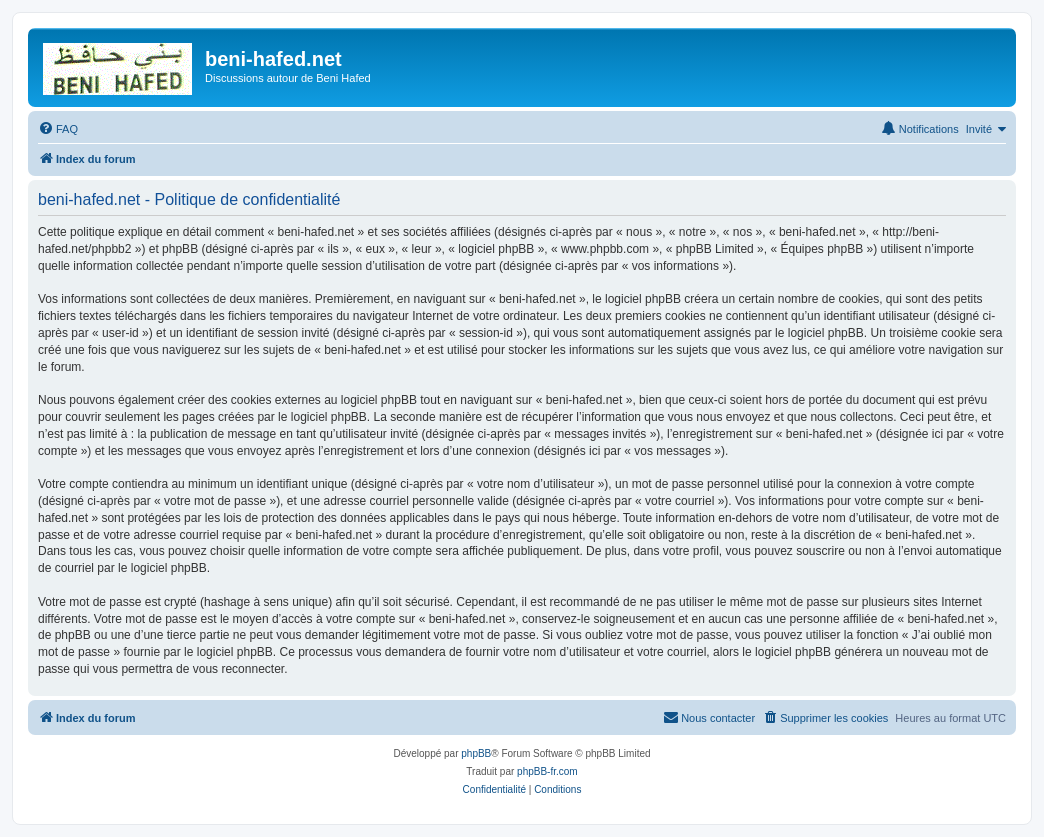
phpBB (476, 753)
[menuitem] (58, 129)
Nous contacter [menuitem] (709, 717)
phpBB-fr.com (547, 771)
